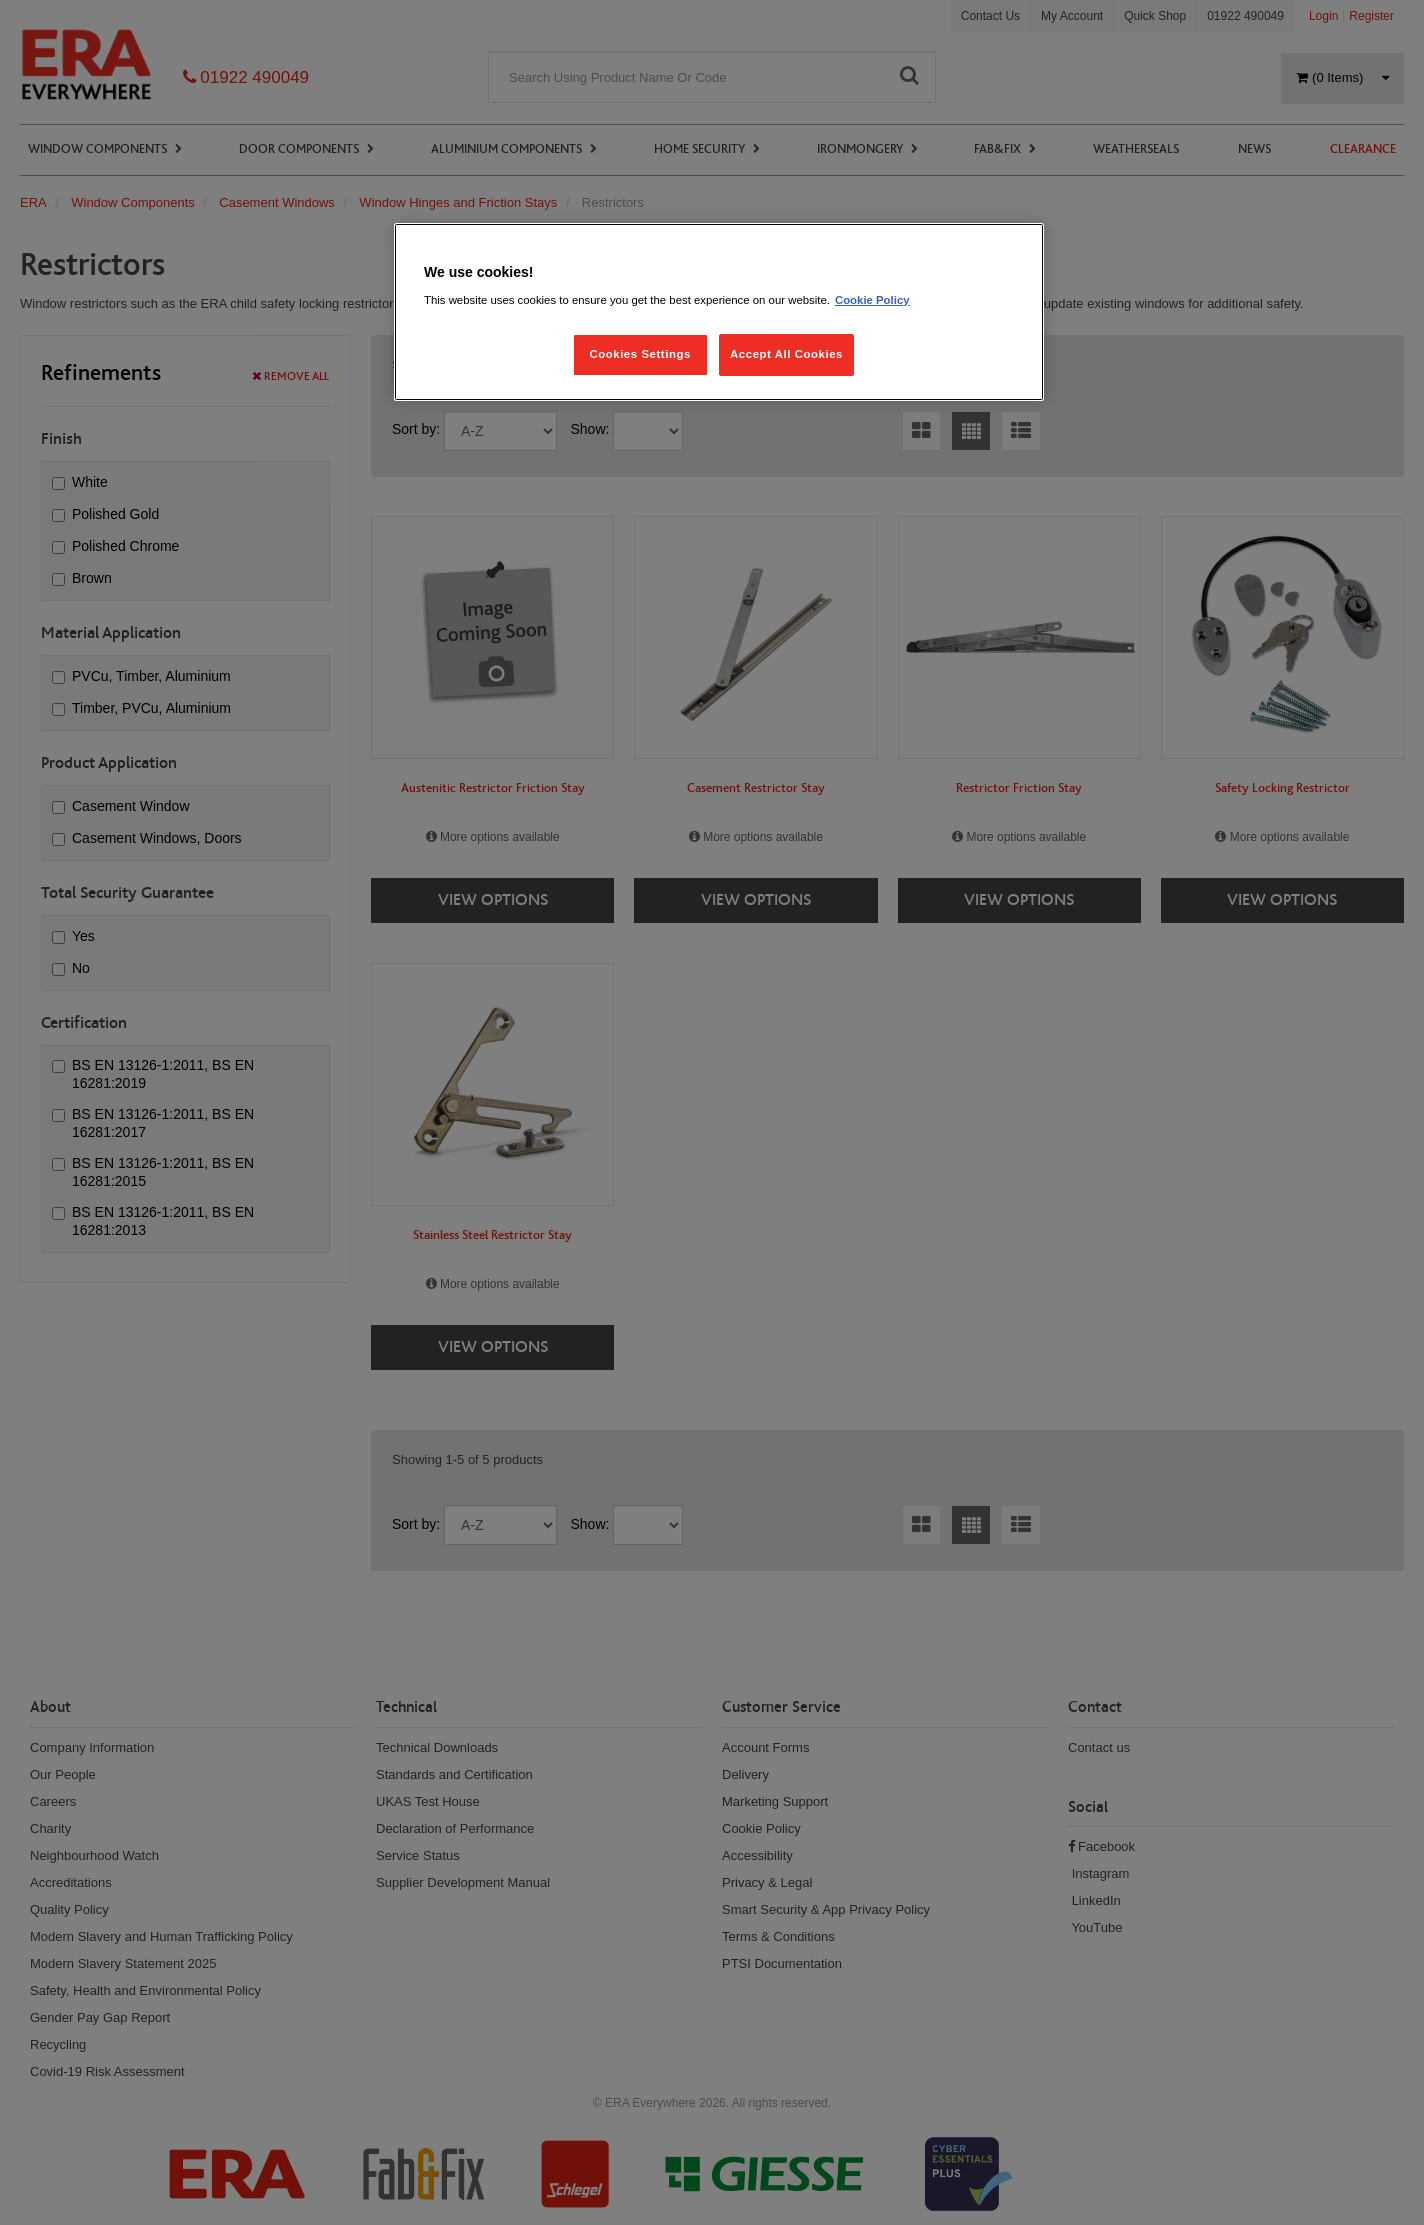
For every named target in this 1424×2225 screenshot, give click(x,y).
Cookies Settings (639, 354)
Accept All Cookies (786, 354)
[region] (719, 312)
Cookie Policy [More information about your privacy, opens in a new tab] (872, 300)
